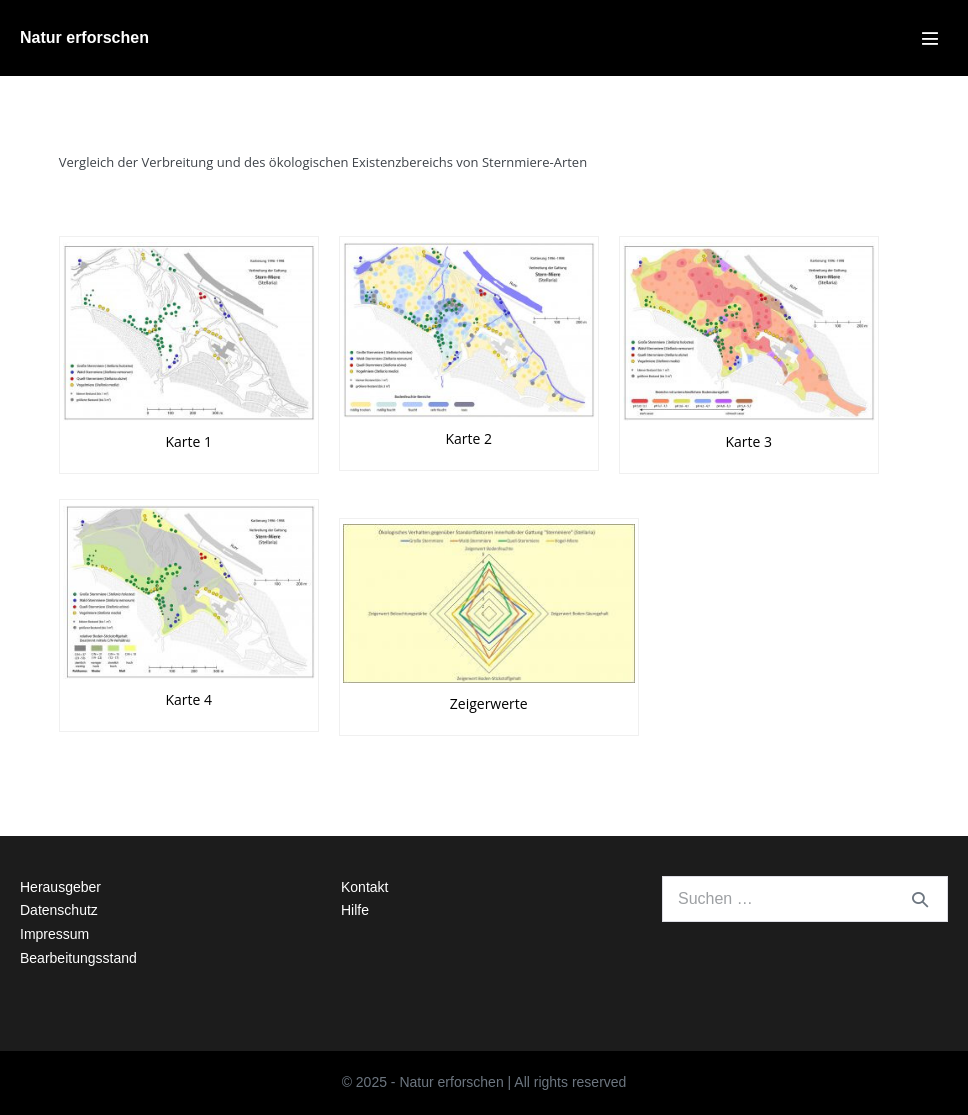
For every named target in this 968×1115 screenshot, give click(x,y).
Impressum (54, 934)
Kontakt (364, 887)
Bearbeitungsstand (78, 958)
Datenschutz (59, 910)
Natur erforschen (84, 37)
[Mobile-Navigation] (930, 38)
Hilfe (355, 910)
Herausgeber (60, 887)
